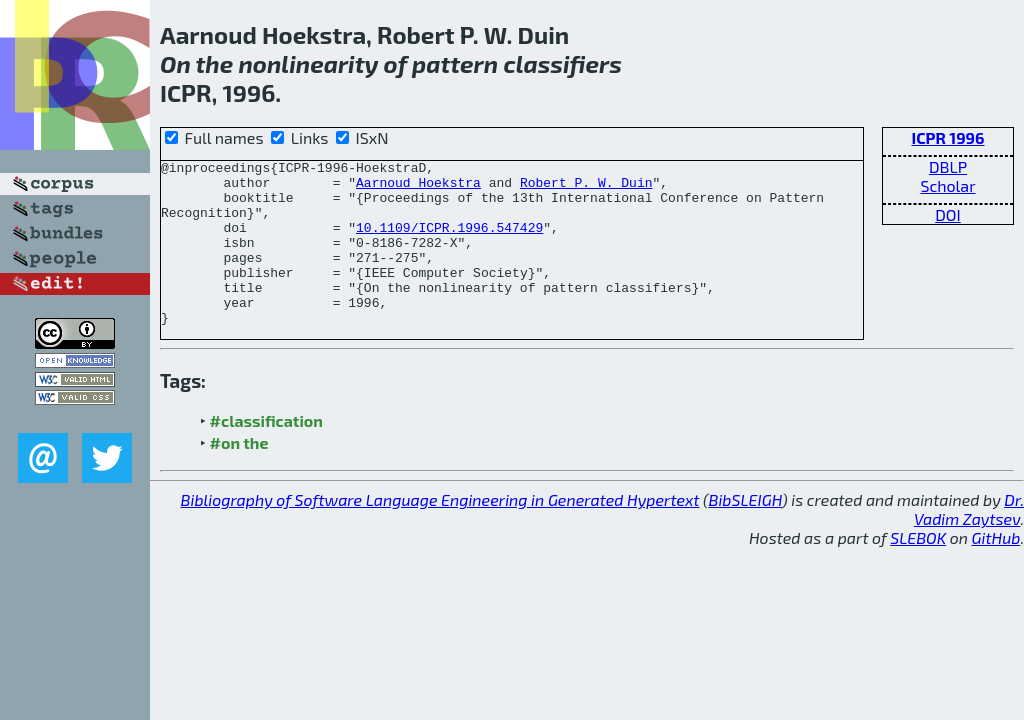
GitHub (996, 570)
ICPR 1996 (947, 137)
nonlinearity (308, 63)
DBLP (948, 166)
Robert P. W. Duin (586, 188)
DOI (948, 214)
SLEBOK (918, 570)
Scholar (947, 185)
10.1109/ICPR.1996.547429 (449, 242)
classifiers (562, 63)
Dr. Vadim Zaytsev (969, 542)
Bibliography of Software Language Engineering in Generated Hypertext (440, 532)
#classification (266, 453)
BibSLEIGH (745, 532)
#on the (239, 475)
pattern (455, 63)
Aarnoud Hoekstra (418, 188)
